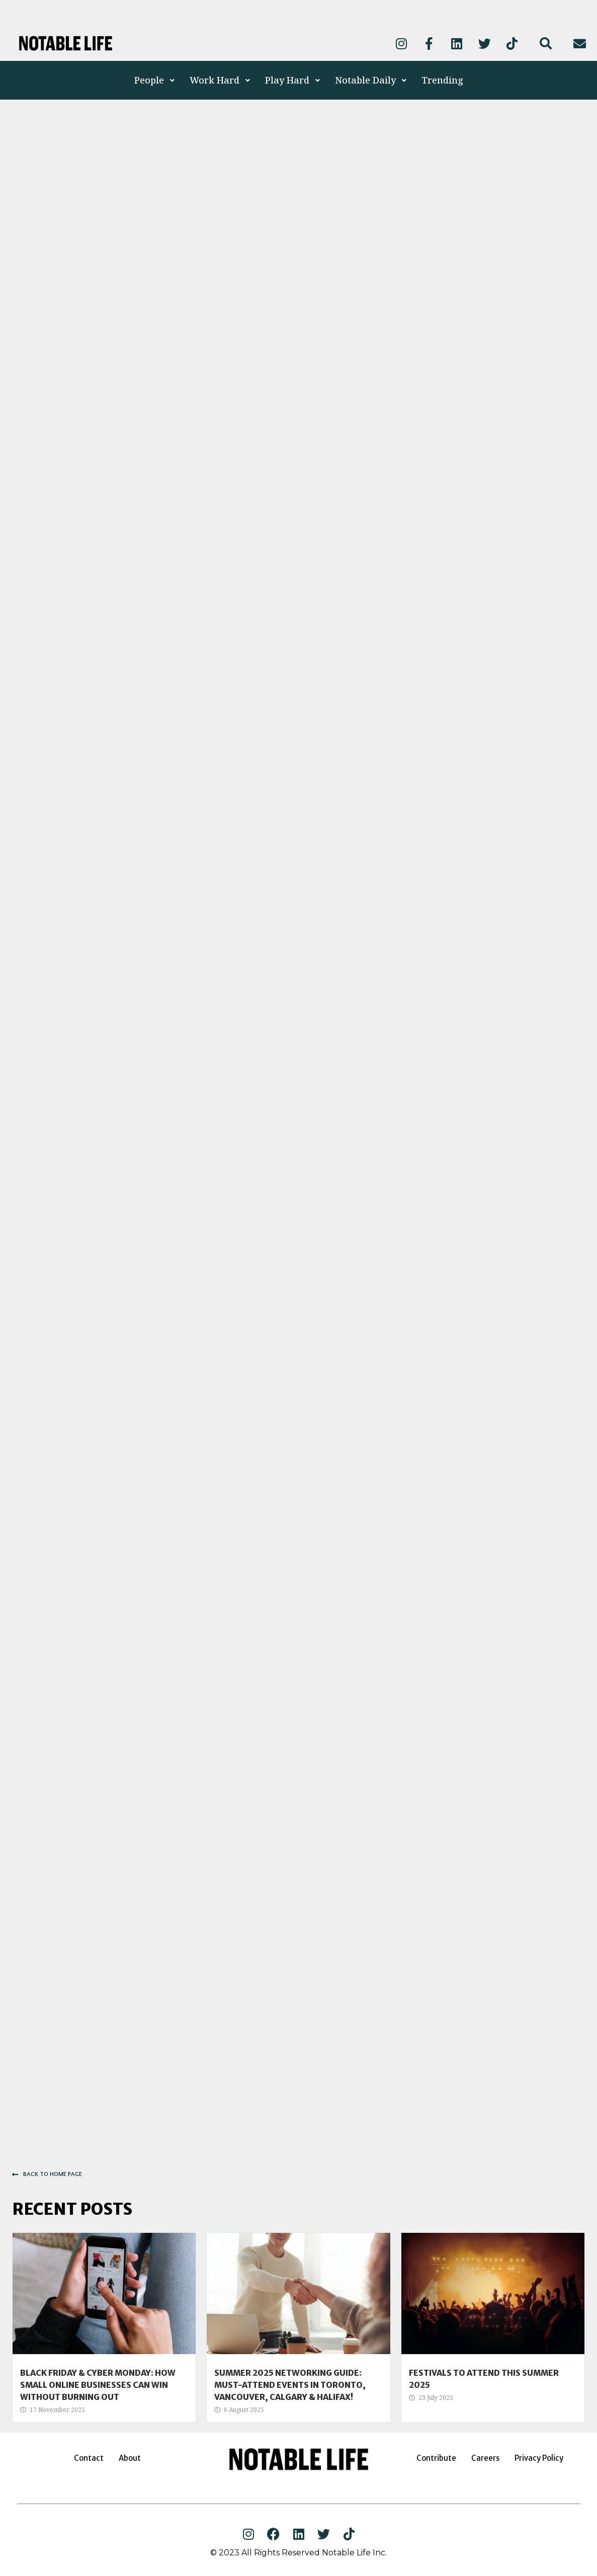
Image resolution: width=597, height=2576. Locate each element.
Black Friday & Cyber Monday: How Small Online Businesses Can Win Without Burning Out (98, 2385)
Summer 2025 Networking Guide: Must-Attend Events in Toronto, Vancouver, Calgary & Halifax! (290, 2385)
